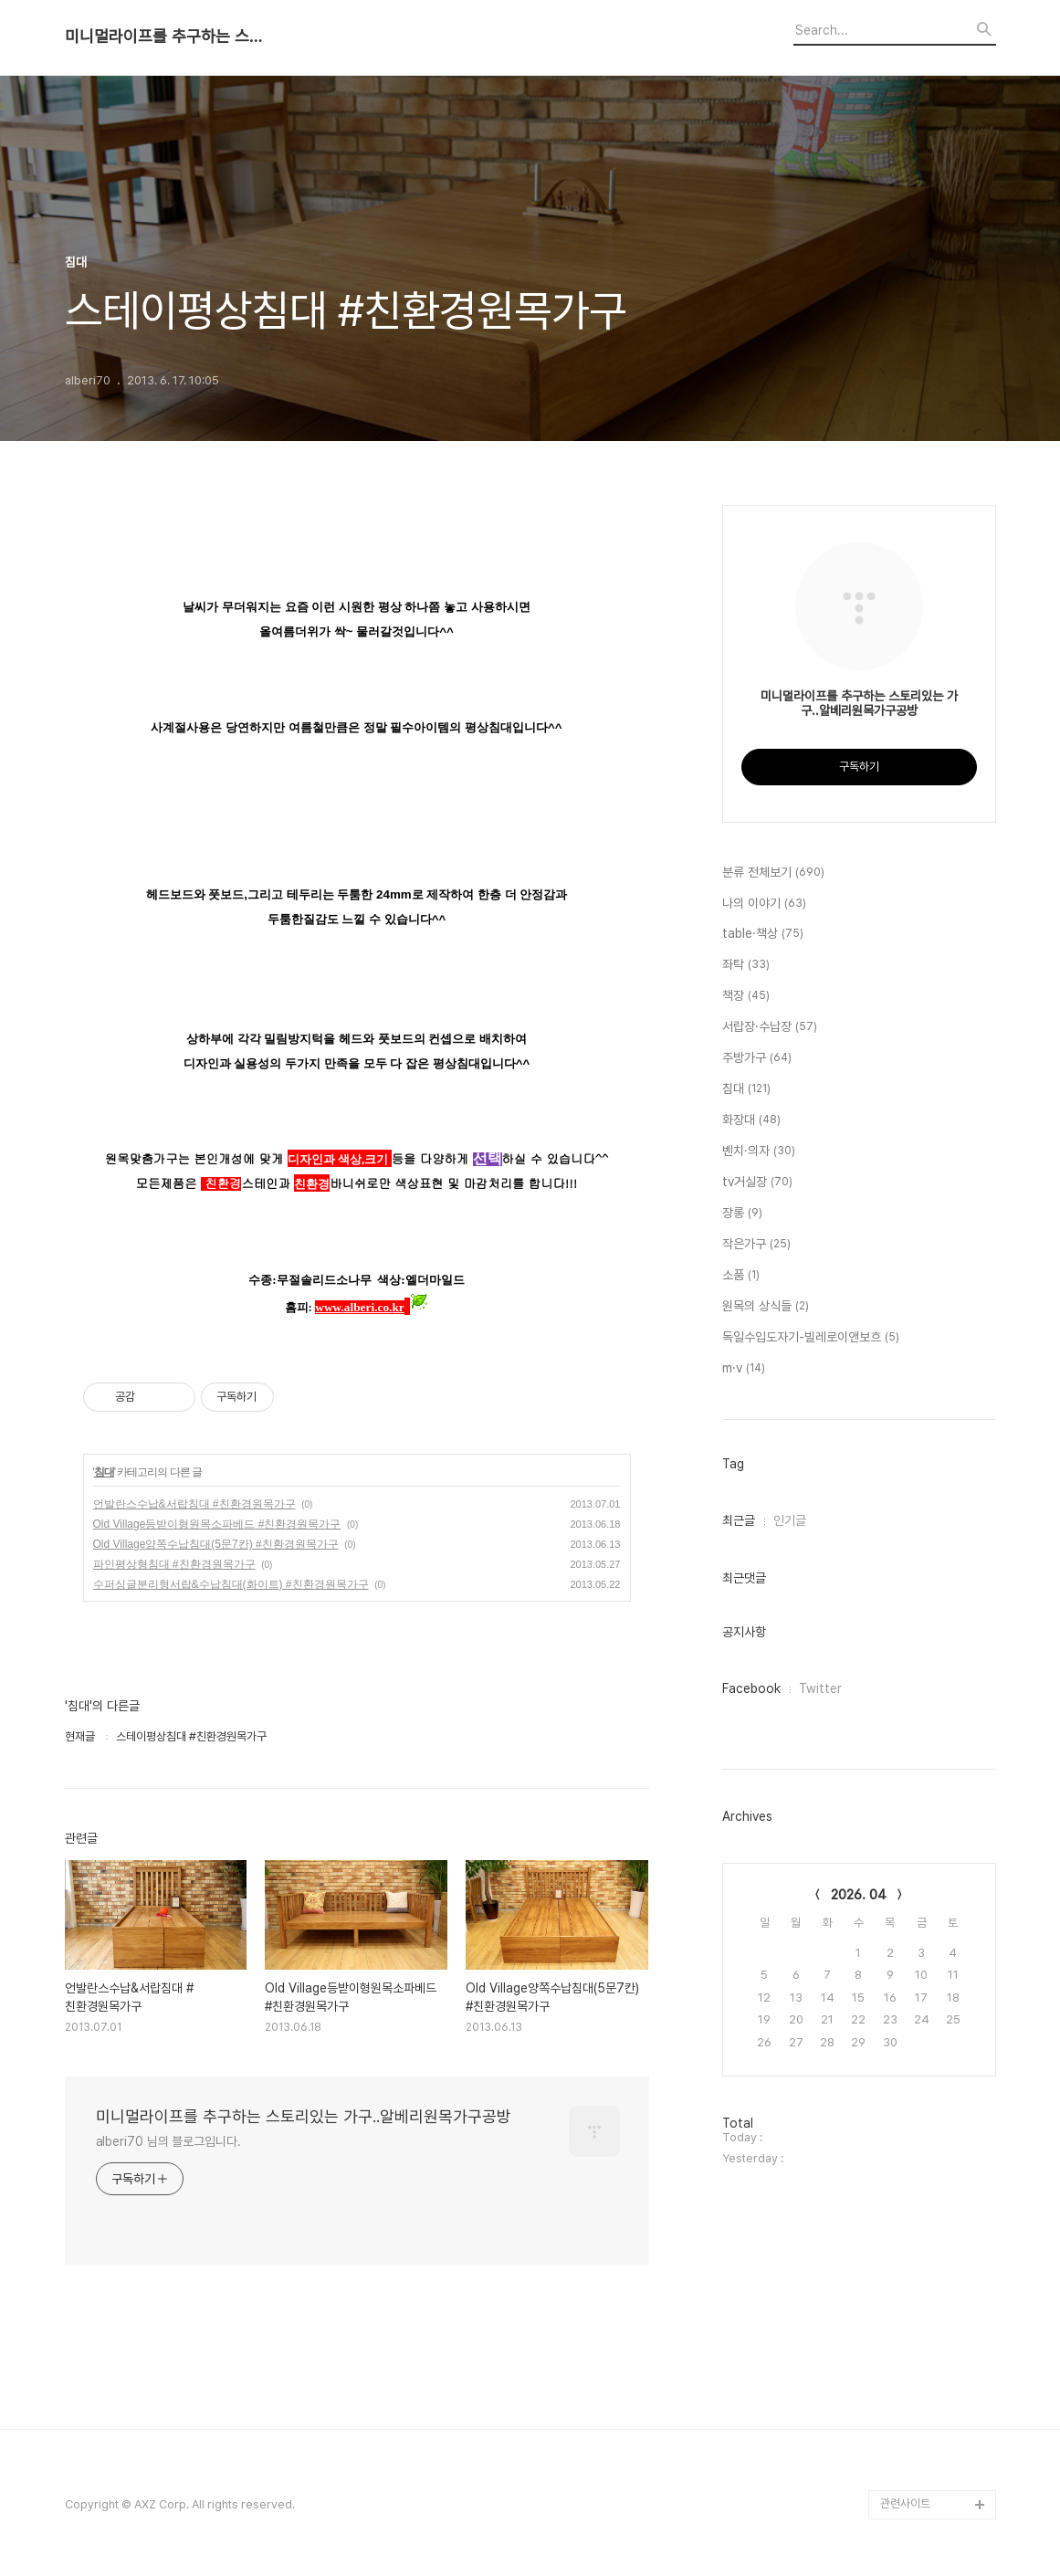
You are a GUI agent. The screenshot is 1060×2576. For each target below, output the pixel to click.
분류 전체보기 (773, 873)
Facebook (751, 1688)
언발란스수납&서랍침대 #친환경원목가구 (194, 1504)
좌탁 (746, 965)
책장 (746, 996)
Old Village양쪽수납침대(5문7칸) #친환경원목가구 (216, 1544)
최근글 (738, 1520)
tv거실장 (757, 1182)
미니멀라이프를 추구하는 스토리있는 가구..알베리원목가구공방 (165, 36)
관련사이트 (905, 2503)
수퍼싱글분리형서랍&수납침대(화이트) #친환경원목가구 (231, 1584)
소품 (741, 1276)
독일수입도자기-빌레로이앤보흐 (810, 1338)
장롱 (742, 1213)
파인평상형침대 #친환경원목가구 (174, 1564)
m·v (743, 1369)
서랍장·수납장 (769, 1027)
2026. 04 (859, 1895)
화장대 (751, 1120)
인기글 (789, 1520)
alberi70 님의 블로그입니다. (168, 2141)
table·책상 (762, 934)
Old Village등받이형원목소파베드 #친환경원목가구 (217, 1524)
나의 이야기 (764, 904)
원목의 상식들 (765, 1307)
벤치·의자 (758, 1151)
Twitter (820, 1688)
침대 (104, 1472)
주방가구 (757, 1058)
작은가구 (756, 1244)
